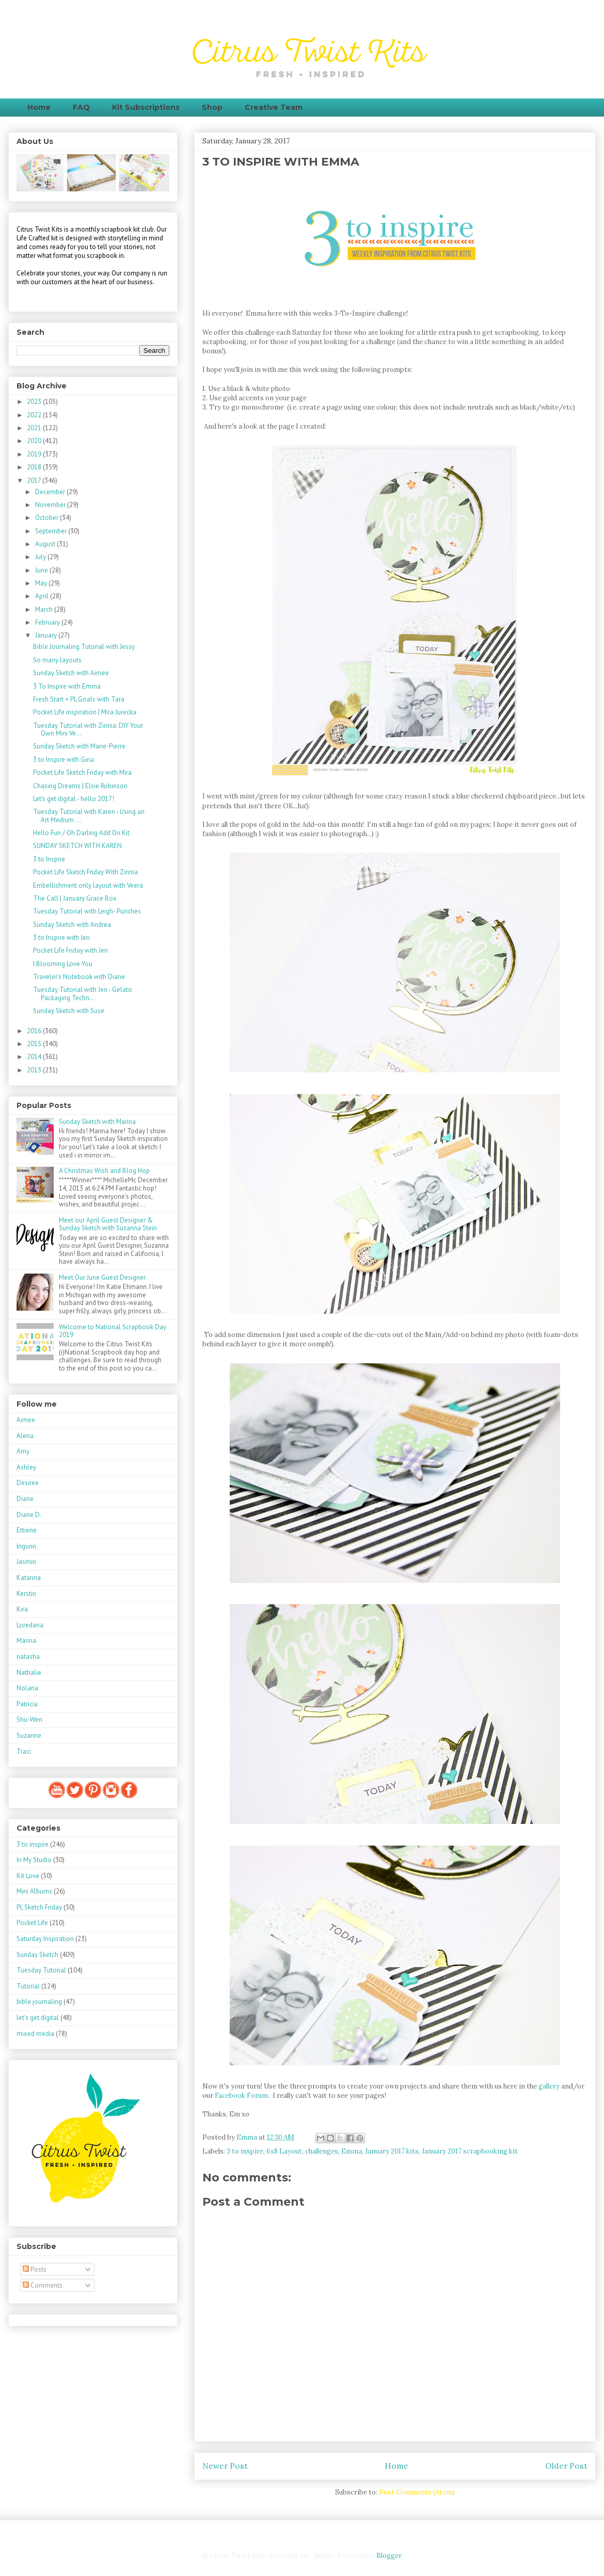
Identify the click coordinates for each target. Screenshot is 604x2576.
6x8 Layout (284, 2151)
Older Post (566, 2465)
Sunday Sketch (37, 1954)
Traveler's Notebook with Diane (79, 976)
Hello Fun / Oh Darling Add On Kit (81, 832)
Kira (22, 1609)
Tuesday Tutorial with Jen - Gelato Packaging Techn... (82, 993)
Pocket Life (32, 1922)
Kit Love (28, 1875)
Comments (42, 2285)
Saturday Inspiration (45, 1938)
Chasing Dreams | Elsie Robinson (80, 785)
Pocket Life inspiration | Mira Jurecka (84, 712)
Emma (351, 2151)
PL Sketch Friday (39, 1907)
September (51, 531)
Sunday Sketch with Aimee (71, 673)
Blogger (388, 2555)
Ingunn (26, 1546)
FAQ (81, 107)
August (46, 544)
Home (39, 107)
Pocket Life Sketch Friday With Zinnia (85, 872)
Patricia (27, 1704)
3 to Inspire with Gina (63, 759)
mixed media (35, 2033)
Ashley (26, 1467)
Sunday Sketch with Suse (68, 1010)
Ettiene (27, 1530)
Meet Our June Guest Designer (102, 1277)
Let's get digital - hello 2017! (73, 798)
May (42, 583)
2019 (35, 454)
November (51, 504)
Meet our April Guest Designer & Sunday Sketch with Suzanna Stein (108, 1224)
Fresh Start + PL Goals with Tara (78, 699)
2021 (35, 427)
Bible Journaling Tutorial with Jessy (84, 646)
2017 (34, 480)
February (48, 622)
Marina (26, 1640)
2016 (35, 1030)
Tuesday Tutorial (41, 1970)
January (46, 635)
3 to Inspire (49, 859)
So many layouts (57, 660)
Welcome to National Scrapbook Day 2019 (112, 1331)
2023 (35, 401)
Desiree (28, 1482)
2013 (35, 1070)
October (47, 517)
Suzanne (29, 1735)
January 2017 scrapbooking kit (470, 2151)
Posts (34, 2269)
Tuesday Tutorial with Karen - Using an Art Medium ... (89, 815)
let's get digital (38, 2017)
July (41, 556)
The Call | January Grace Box (75, 898)
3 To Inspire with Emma (67, 686)
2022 (35, 415)
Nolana (27, 1688)
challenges (321, 2151)
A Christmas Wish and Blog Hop (104, 1170)
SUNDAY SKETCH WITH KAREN (77, 845)
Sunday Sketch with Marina (97, 1121)
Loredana (30, 1625)
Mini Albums (34, 1891)
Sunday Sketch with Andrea (72, 924)
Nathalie (29, 1672)
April (42, 596)
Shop (212, 107)
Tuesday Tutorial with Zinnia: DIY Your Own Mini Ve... (88, 729)
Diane (25, 1498)
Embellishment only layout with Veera (88, 885)
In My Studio (34, 1859)
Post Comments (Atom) (417, 2492)
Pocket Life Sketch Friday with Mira (82, 772)
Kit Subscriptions (146, 107)
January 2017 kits (392, 2151)
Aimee (26, 1419)
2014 (35, 1056)
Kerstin (26, 1593)
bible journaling (39, 2001)
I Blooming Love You (62, 963)
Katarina (29, 1577)
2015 (35, 1043)
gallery (549, 2086)
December (51, 491)
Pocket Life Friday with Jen (70, 950)
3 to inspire (245, 2151)
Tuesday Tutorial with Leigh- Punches (87, 911)
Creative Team (274, 107)
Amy (23, 1451)
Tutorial (28, 1986)
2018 (35, 467)
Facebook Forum (240, 2095)
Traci (24, 1751)
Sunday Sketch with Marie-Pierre (79, 746)
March (44, 609)
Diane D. (29, 1514)
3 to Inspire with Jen (61, 937)
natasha (28, 1656)
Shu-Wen (29, 1719)
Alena (25, 1435)
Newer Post (225, 2465)
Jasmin (26, 1561)
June (42, 570)
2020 (35, 440)
